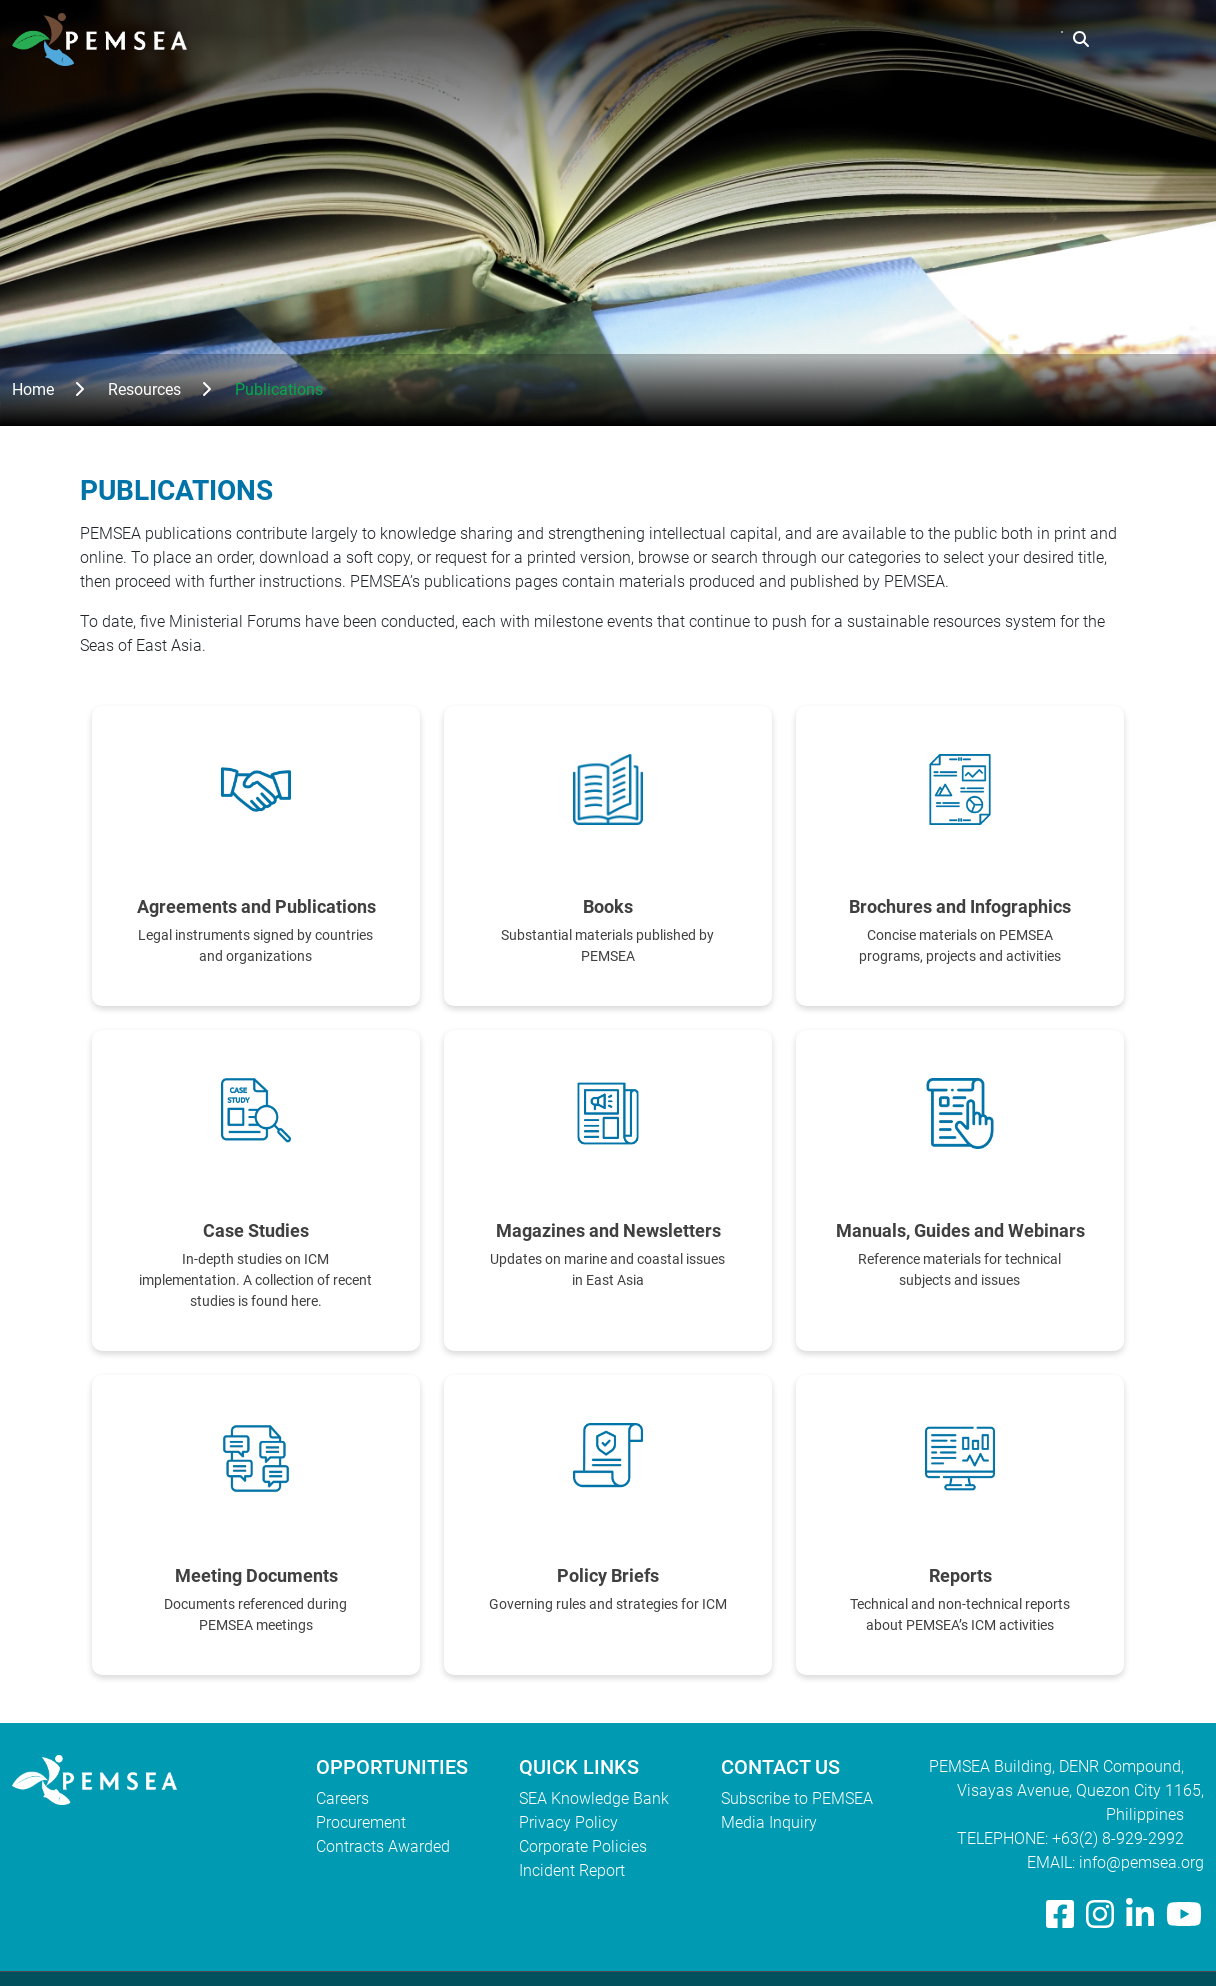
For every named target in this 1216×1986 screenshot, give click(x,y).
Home (33, 389)
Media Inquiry (769, 1822)
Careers (342, 1798)
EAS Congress (992, 39)
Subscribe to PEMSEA (797, 1798)
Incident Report (572, 1870)
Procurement (361, 1822)
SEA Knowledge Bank (594, 1798)
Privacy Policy (568, 1822)
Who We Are (613, 39)
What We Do (741, 39)
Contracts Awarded (383, 1846)
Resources (863, 39)
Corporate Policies (583, 1846)
